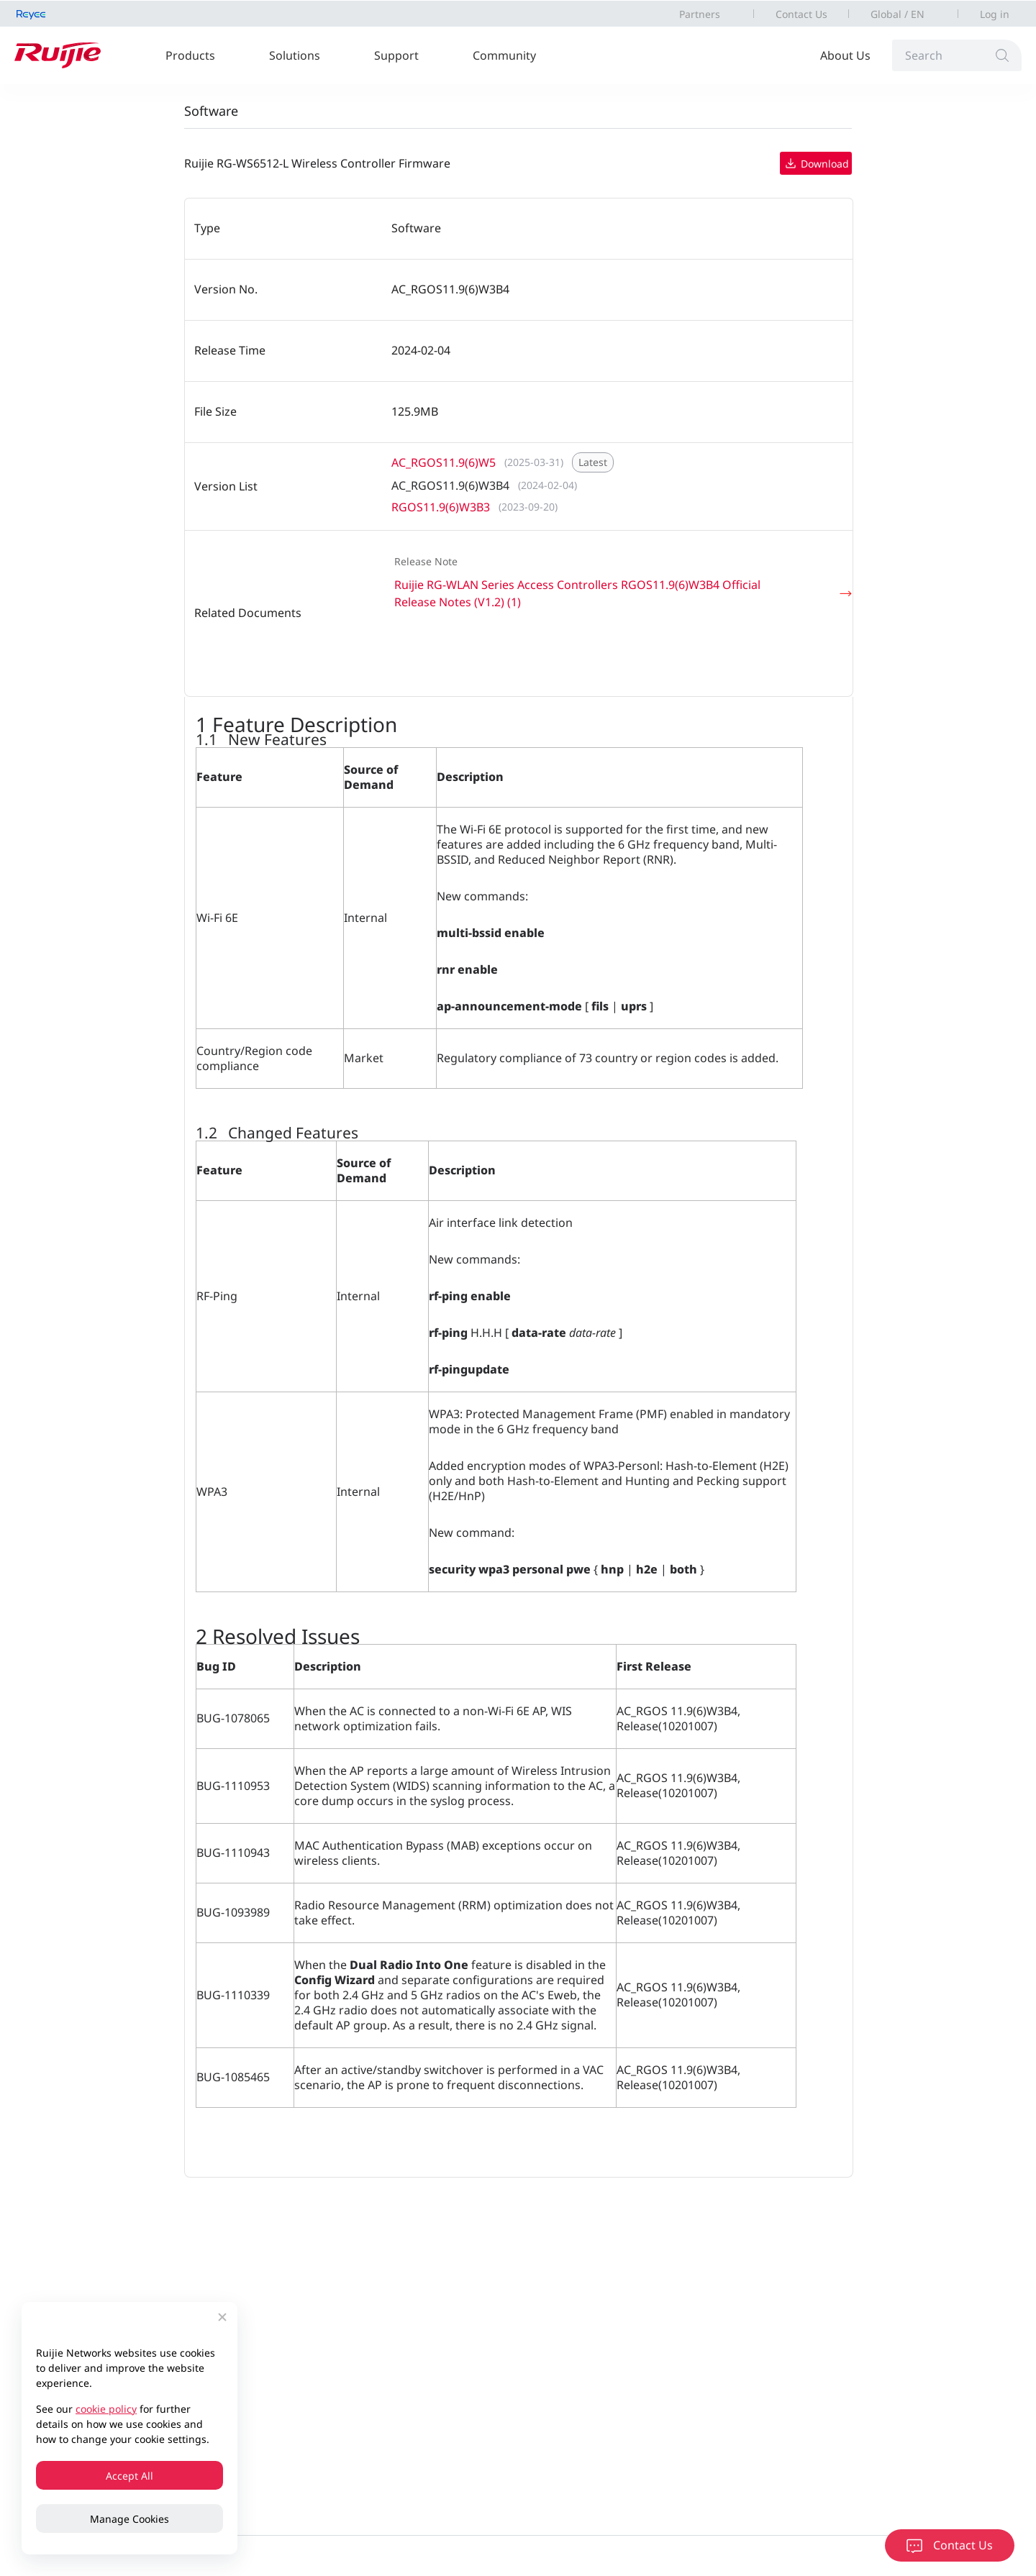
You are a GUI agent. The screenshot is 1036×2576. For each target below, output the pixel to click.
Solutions (294, 55)
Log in (994, 14)
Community (504, 55)
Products (190, 55)
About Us (845, 55)
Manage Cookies (129, 2519)
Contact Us (801, 14)
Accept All (129, 2476)
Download (816, 163)
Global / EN (897, 14)
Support (396, 55)
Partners (699, 14)
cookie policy (106, 2409)
